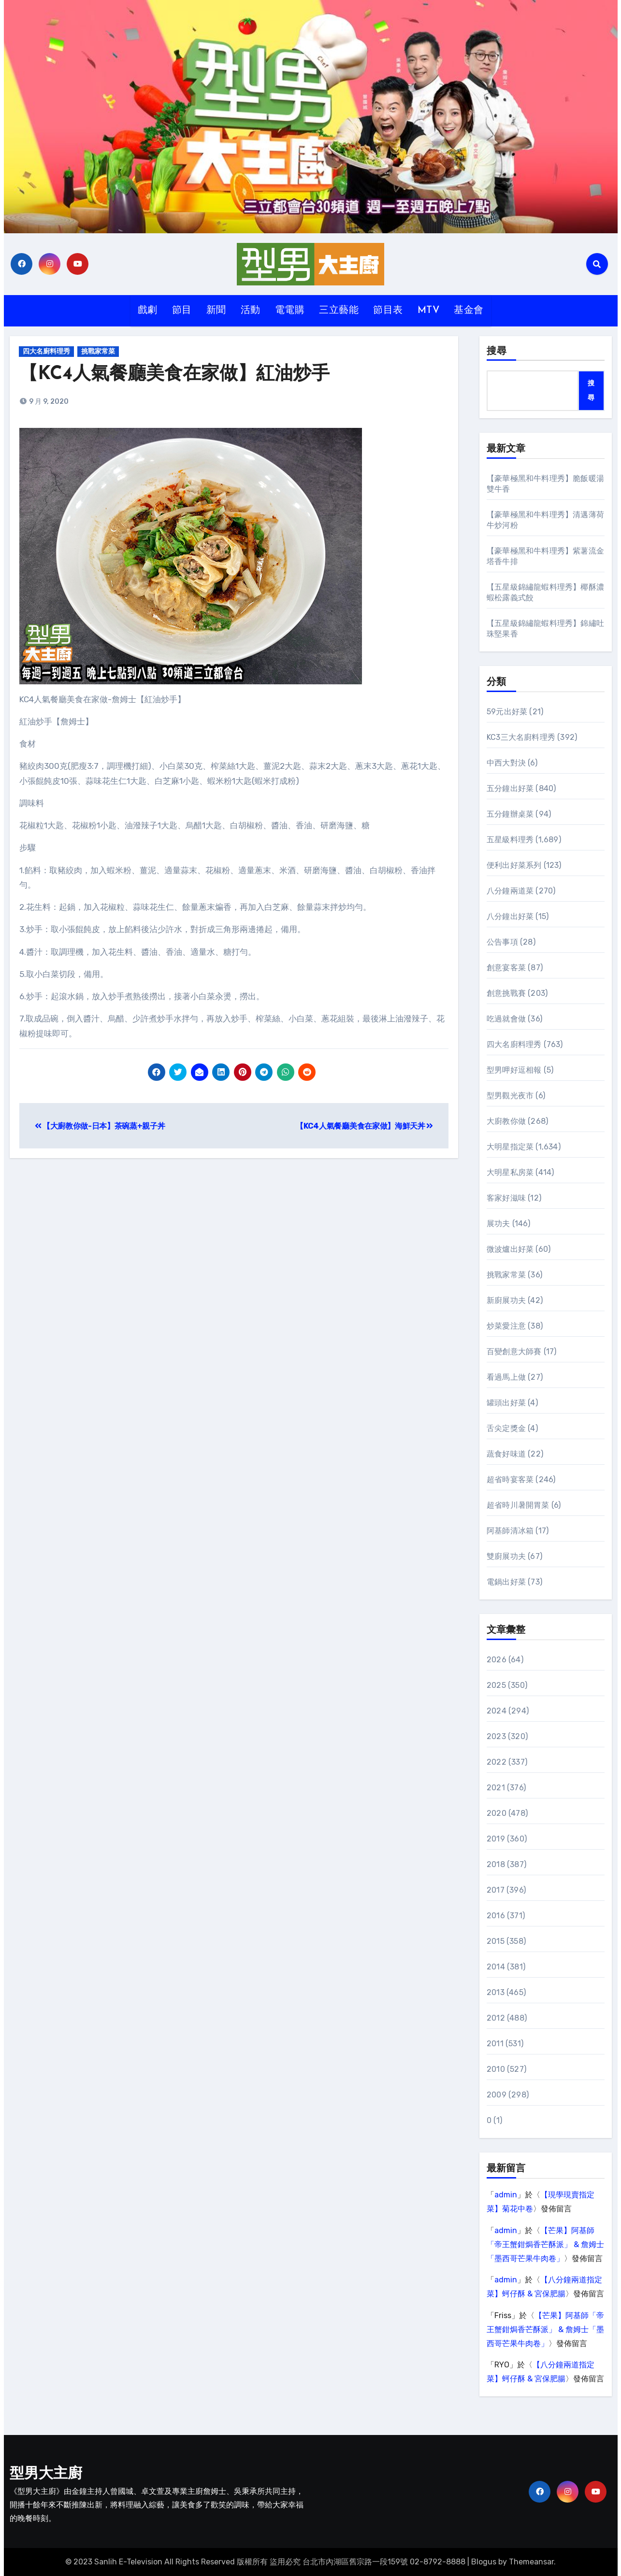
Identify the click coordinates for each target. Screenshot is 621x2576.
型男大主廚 (46, 2474)
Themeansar (531, 2561)
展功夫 (498, 1223)
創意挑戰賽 (506, 993)
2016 (496, 1915)
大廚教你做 (506, 1121)
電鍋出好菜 (506, 1581)
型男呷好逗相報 (514, 1070)
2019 (496, 1838)
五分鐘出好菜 (510, 788)
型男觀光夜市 (510, 1095)
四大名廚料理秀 (47, 351)
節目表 (388, 310)
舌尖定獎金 (506, 1428)
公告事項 (502, 942)
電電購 (290, 310)
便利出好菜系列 (514, 865)
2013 (496, 1992)
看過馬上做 (506, 1377)
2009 (496, 2094)
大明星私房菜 (510, 1172)
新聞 (216, 310)
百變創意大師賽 (514, 1351)
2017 (496, 1890)
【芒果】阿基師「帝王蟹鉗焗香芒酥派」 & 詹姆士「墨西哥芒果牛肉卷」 (545, 2244)
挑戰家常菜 (99, 351)
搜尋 (497, 351)
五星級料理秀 (510, 839)
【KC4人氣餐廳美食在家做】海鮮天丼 (364, 1126)
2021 (496, 1787)
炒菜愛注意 (506, 1325)
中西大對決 (506, 762)
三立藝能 (339, 310)
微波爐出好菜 (510, 1249)
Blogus (483, 2561)
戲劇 (148, 310)
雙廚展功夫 (506, 1556)
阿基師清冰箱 (510, 1530)
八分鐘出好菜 (510, 916)
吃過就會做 (506, 1018)
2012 (496, 2018)
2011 (495, 2043)
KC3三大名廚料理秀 (521, 737)
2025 (496, 1685)
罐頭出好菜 (506, 1402)
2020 (496, 1813)
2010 (496, 2069)
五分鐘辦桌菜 (510, 814)
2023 (496, 1736)
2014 (496, 1966)
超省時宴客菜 (510, 1479)
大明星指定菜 (510, 1146)
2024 (496, 1710)
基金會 (469, 310)
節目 (182, 310)
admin (505, 2194)
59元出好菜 (507, 711)
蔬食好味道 (506, 1453)
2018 (496, 1864)
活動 (250, 310)
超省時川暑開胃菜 (518, 1505)
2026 (496, 1659)
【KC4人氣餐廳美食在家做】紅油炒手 (174, 374)
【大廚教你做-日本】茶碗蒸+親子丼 (100, 1126)
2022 (496, 1762)
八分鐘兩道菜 (510, 890)
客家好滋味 (506, 1198)
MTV (429, 310)
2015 (496, 1941)
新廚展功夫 (506, 1300)
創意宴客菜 (506, 967)
